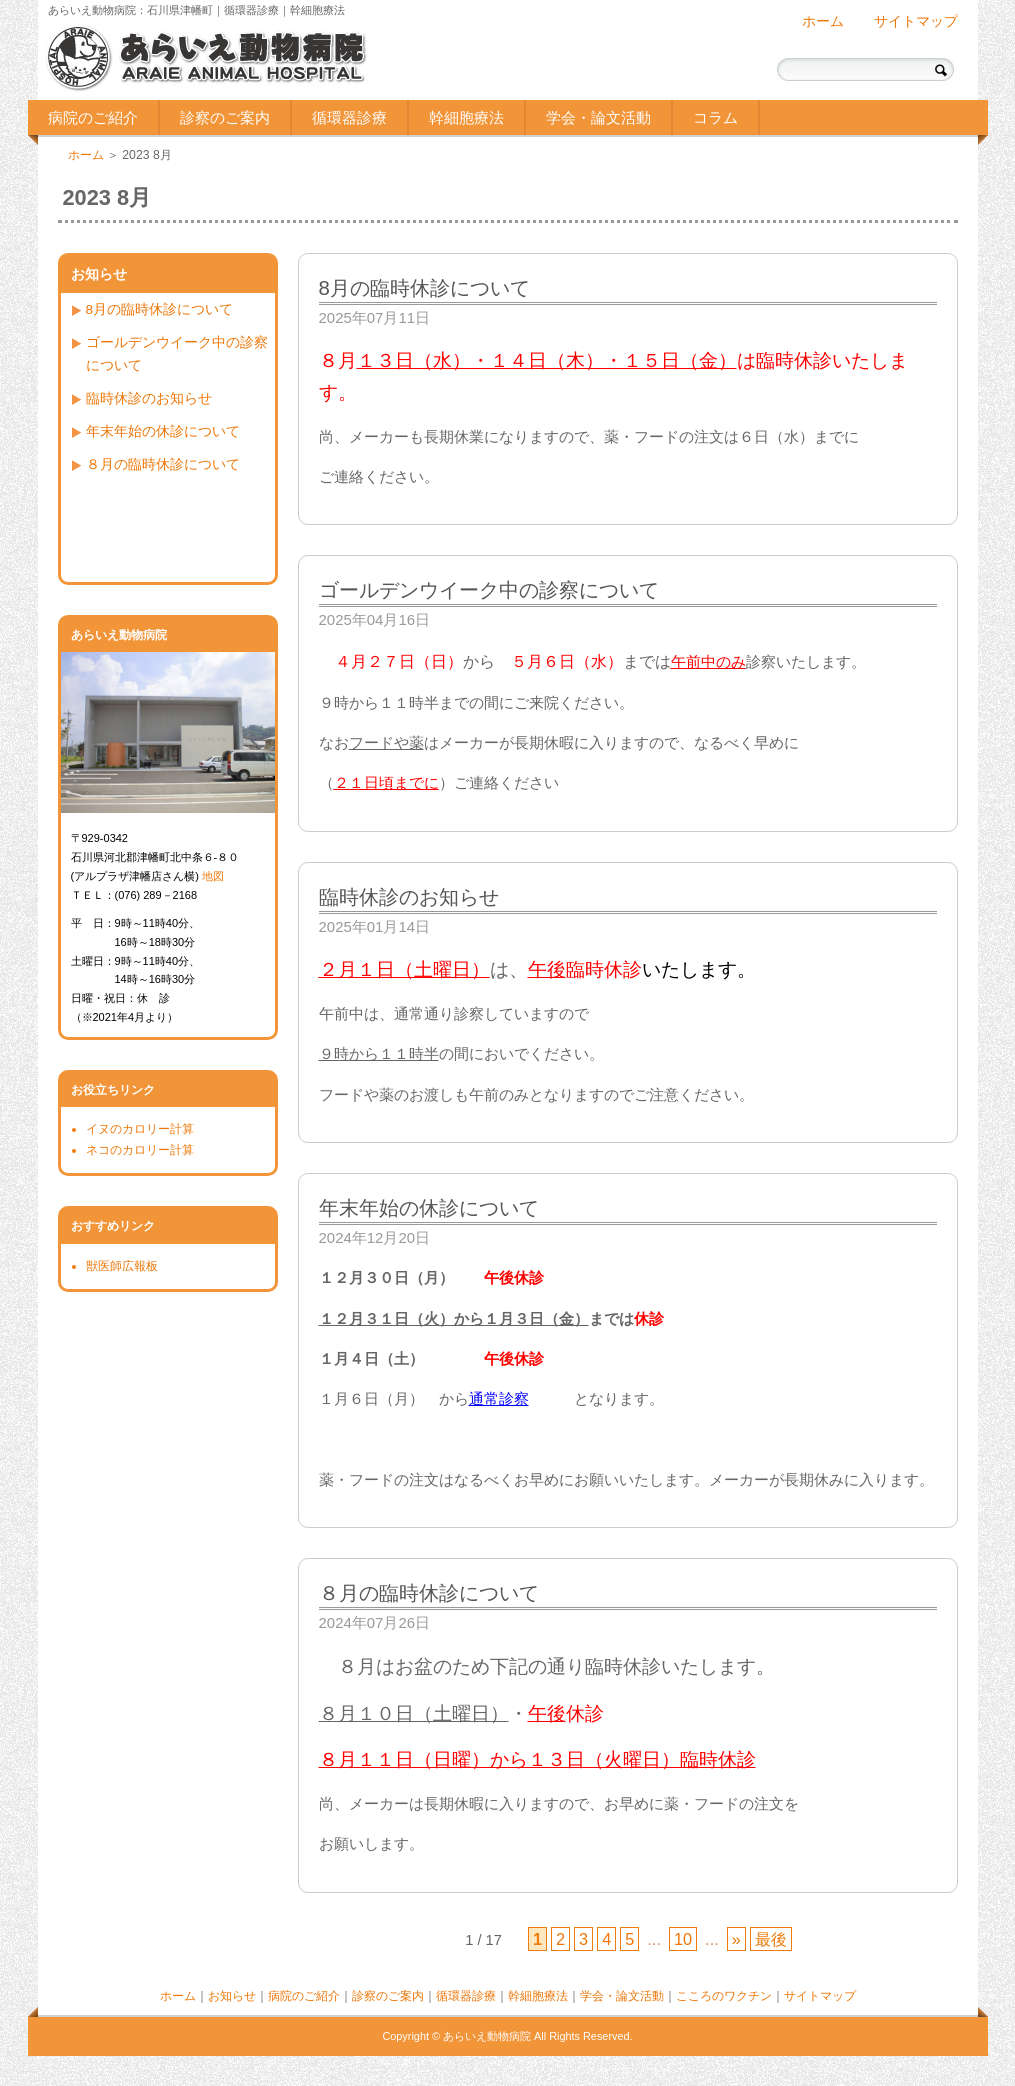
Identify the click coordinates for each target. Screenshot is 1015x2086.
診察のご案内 (225, 117)
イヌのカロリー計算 (140, 1129)
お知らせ (232, 1996)
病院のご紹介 (93, 117)
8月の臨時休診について (160, 309)
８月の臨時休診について (163, 464)
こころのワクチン (724, 1996)
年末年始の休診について (163, 431)
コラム (715, 117)
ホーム (823, 21)
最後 (771, 1939)
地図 (213, 876)
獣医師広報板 (122, 1266)
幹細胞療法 (466, 117)
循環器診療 (349, 117)
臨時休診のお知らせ (149, 398)
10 (683, 1939)
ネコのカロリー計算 (140, 1150)
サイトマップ (916, 21)
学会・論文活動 (598, 117)
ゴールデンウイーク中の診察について (177, 354)
